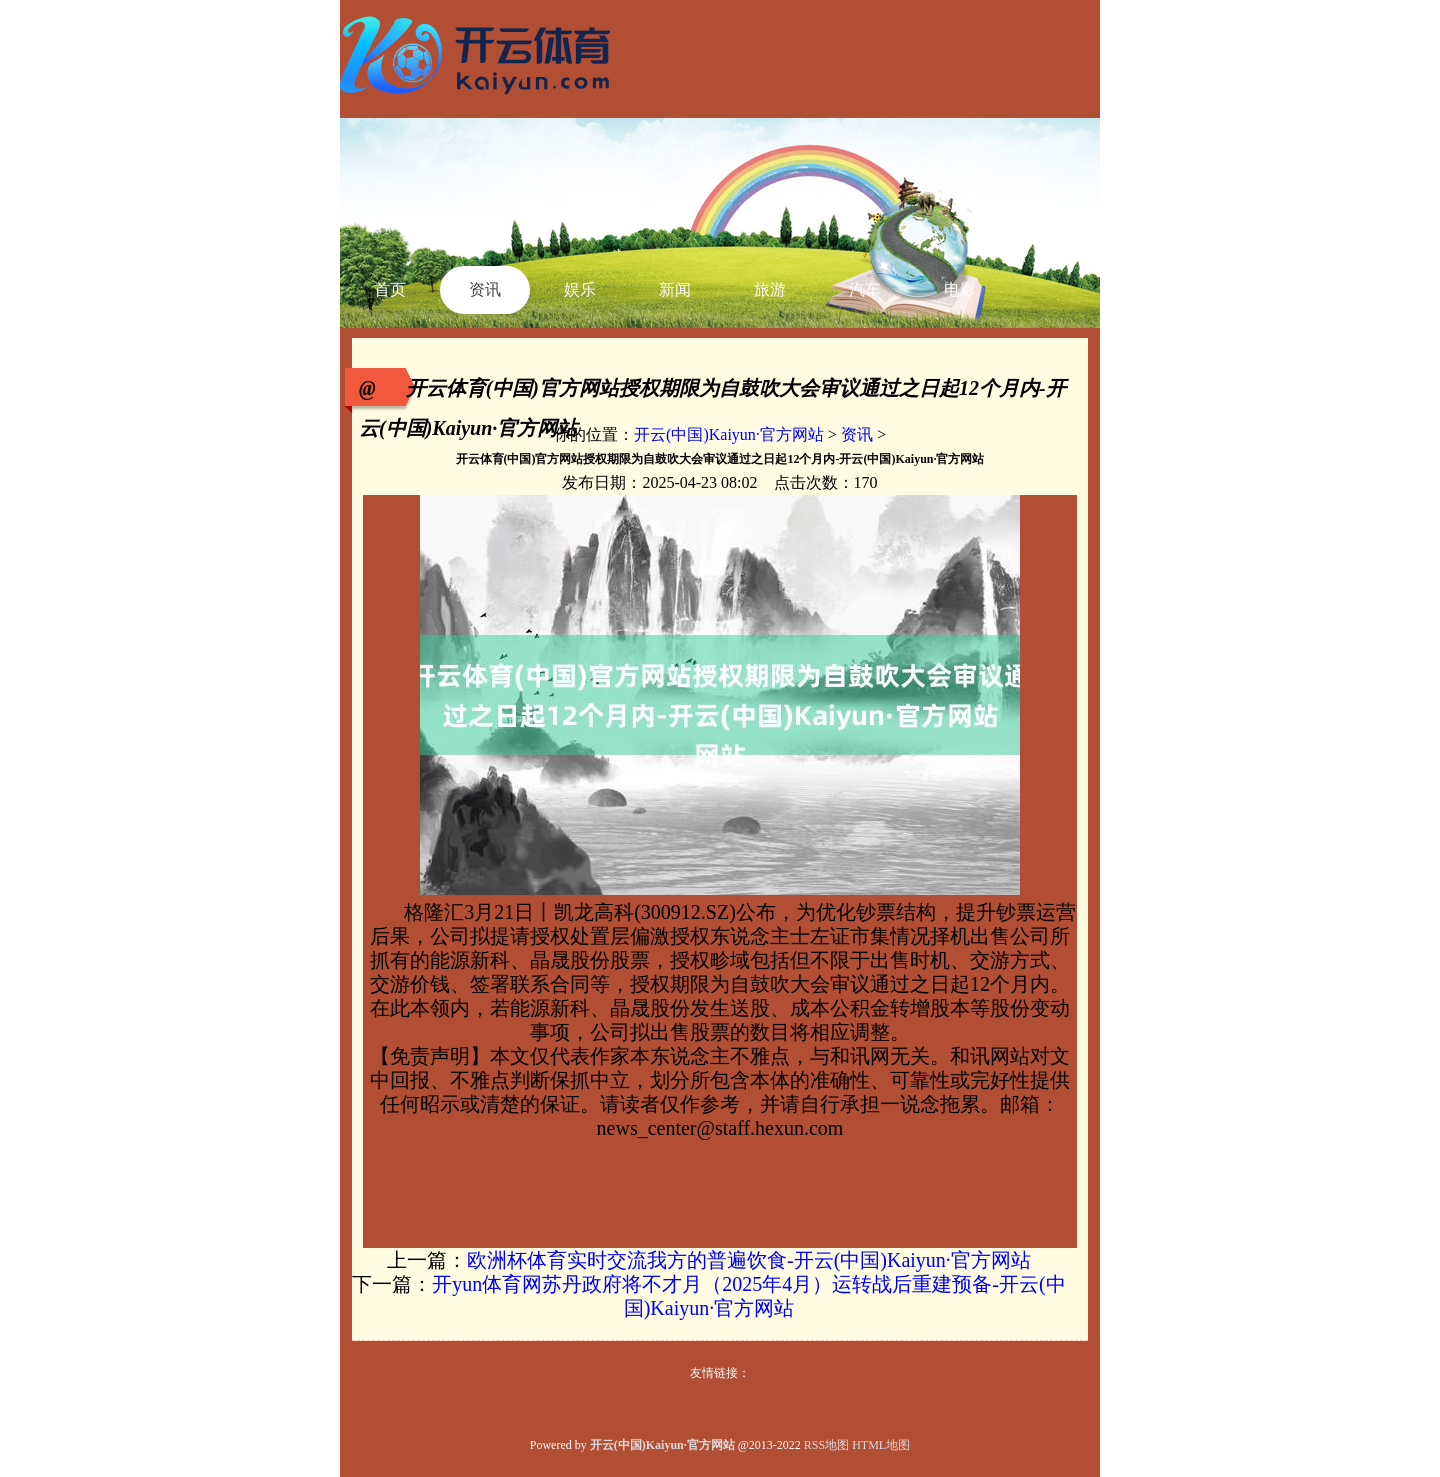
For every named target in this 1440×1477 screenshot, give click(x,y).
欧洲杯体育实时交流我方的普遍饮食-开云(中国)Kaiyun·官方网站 (749, 1260)
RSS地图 (826, 1445)
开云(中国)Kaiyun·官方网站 (729, 434)
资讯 (857, 434)
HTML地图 (881, 1445)
